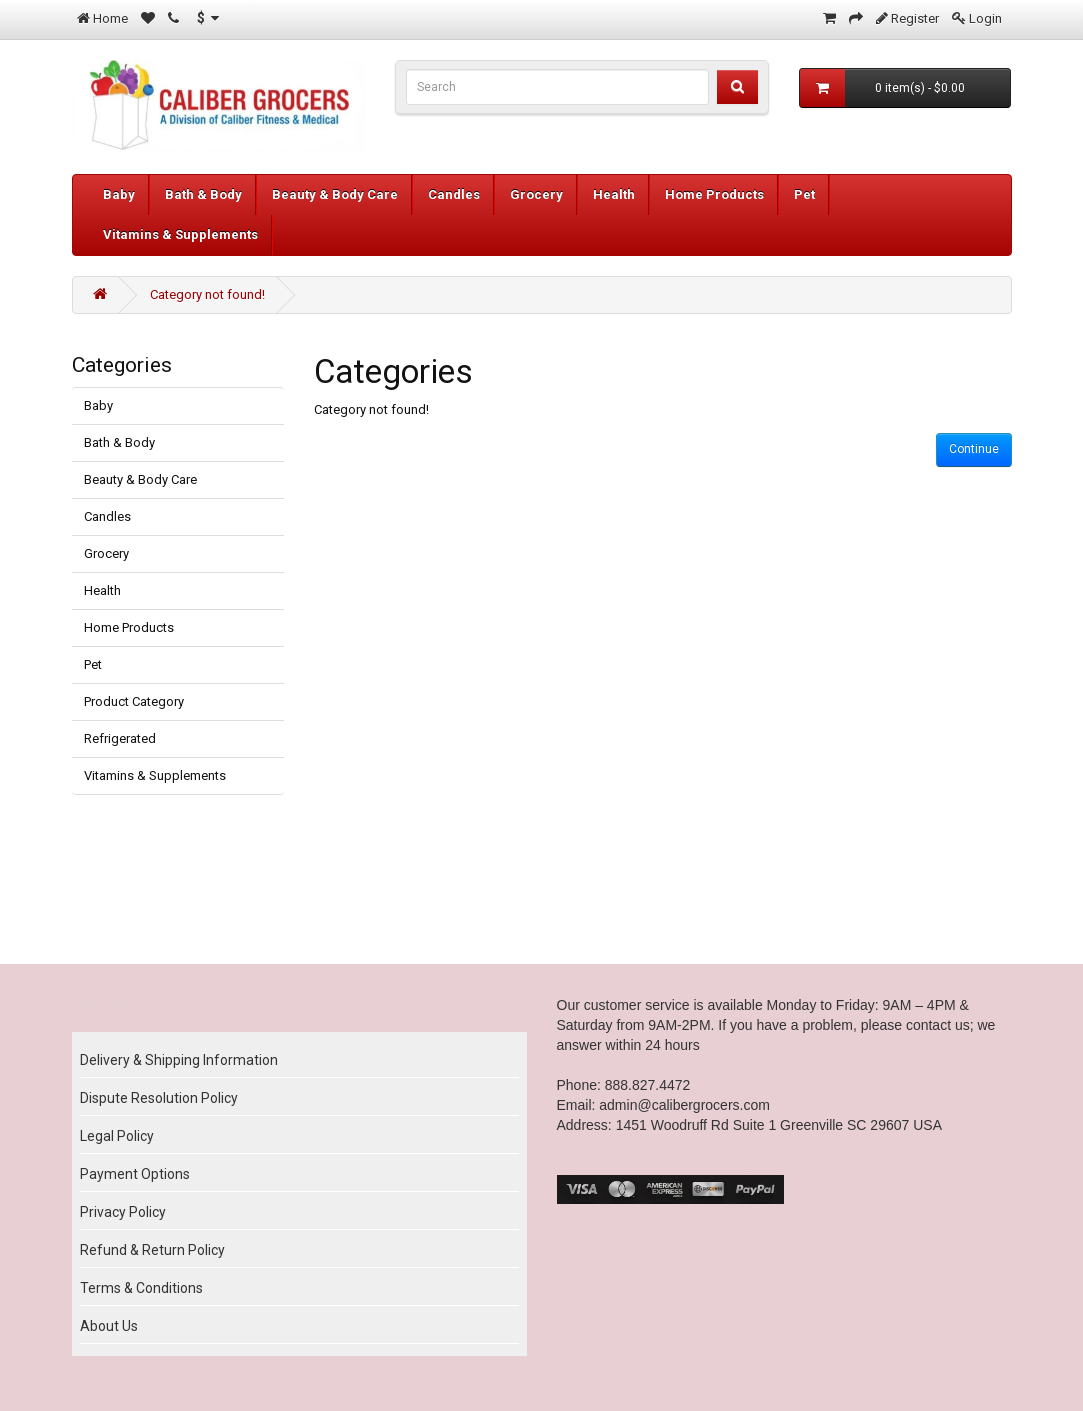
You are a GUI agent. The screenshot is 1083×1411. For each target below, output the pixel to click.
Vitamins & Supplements (180, 234)
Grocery (536, 194)
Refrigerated (120, 738)
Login (985, 18)
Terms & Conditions (141, 1288)
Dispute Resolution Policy (159, 1098)
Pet (804, 194)
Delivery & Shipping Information (179, 1060)
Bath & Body (203, 194)
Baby (119, 194)
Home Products (714, 194)
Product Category (134, 701)
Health (614, 194)
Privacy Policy (123, 1212)
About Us (109, 1326)
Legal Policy (117, 1136)
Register (915, 18)
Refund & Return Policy (152, 1250)
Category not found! (207, 294)
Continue (974, 449)
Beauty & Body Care (335, 194)
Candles (454, 194)
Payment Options (135, 1174)
